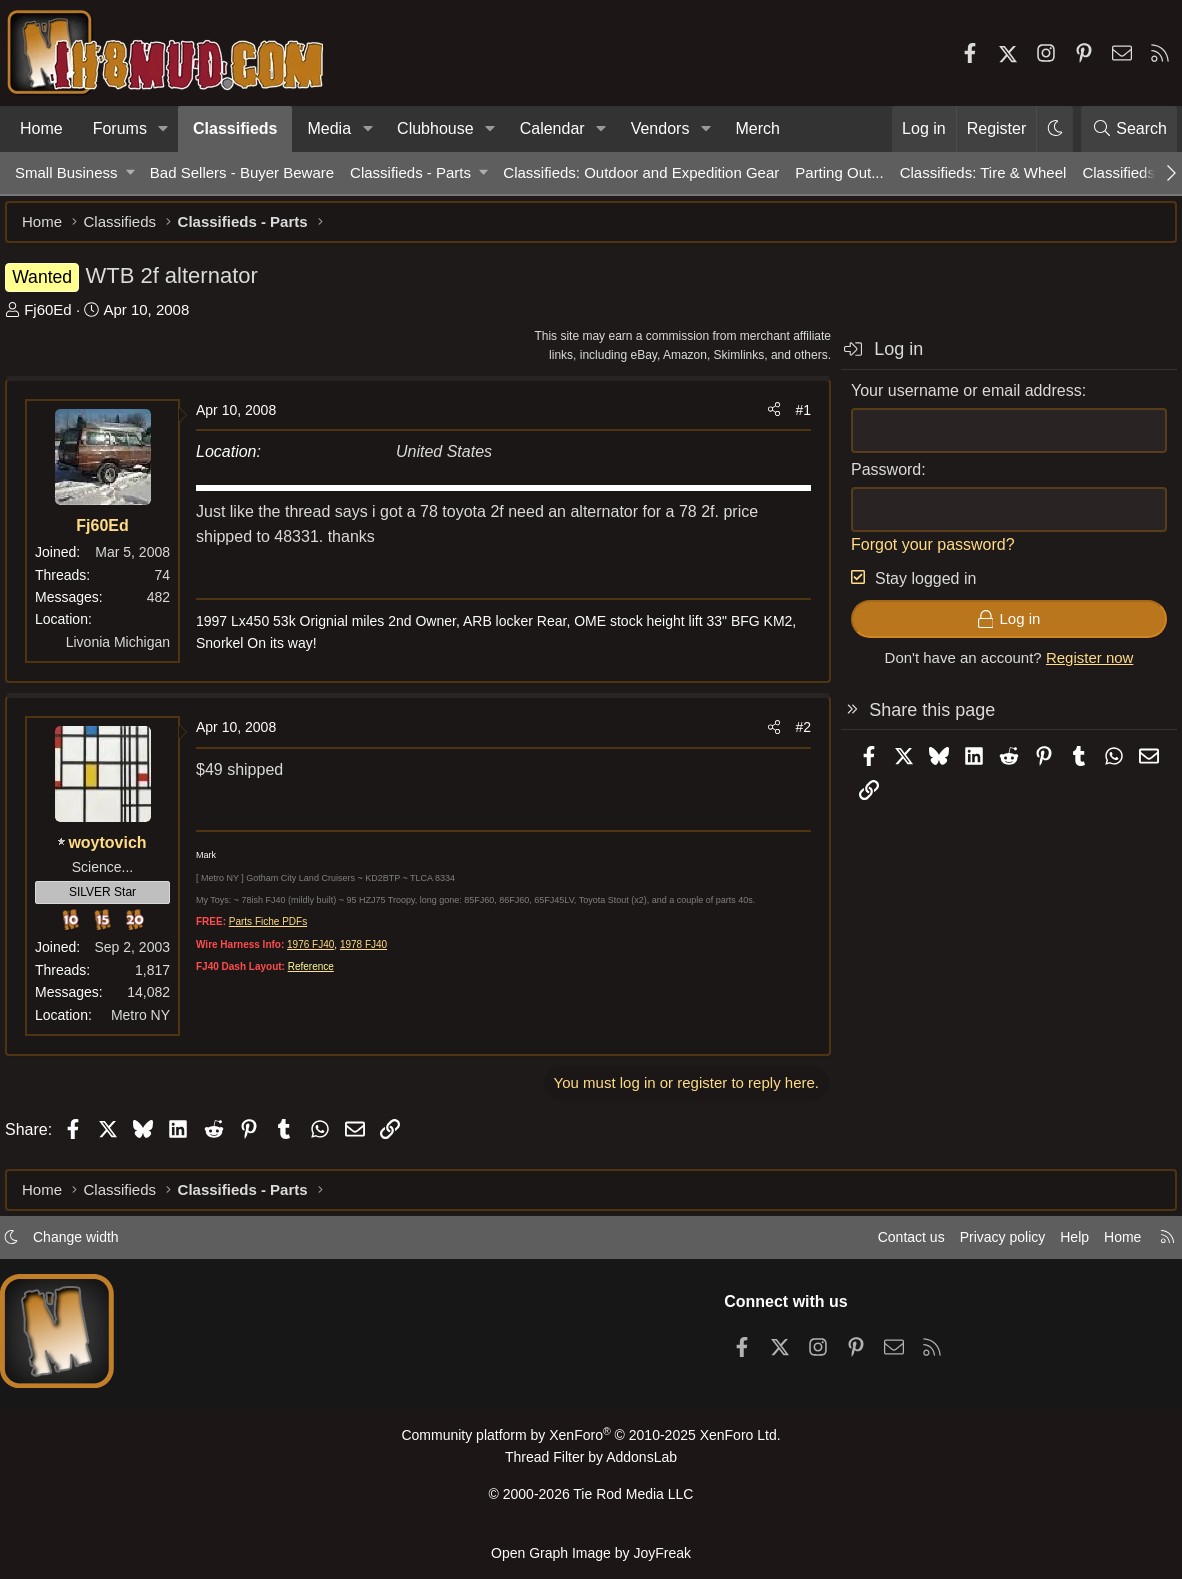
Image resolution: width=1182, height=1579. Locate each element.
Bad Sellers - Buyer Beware (242, 172)
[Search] (1129, 129)
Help (1055, 1245)
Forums (120, 128)
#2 (793, 737)
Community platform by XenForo (591, 1443)
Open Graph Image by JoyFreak (591, 1553)
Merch (757, 128)
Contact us (881, 1245)
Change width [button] (96, 1245)
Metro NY (150, 1025)
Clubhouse (435, 128)
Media (329, 128)
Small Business (66, 172)
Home (41, 128)
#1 (793, 420)
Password (876, 479)
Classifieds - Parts (410, 172)
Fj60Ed (58, 319)
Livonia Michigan (128, 652)
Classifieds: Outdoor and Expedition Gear (641, 172)
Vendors (660, 128)
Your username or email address (956, 400)
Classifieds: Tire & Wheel (983, 172)
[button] (163, 129)
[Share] (764, 420)
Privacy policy (978, 1245)
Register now (1080, 667)
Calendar (552, 128)
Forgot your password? (923, 554)
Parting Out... (839, 172)
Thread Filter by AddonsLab (591, 1464)
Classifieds (235, 128)
